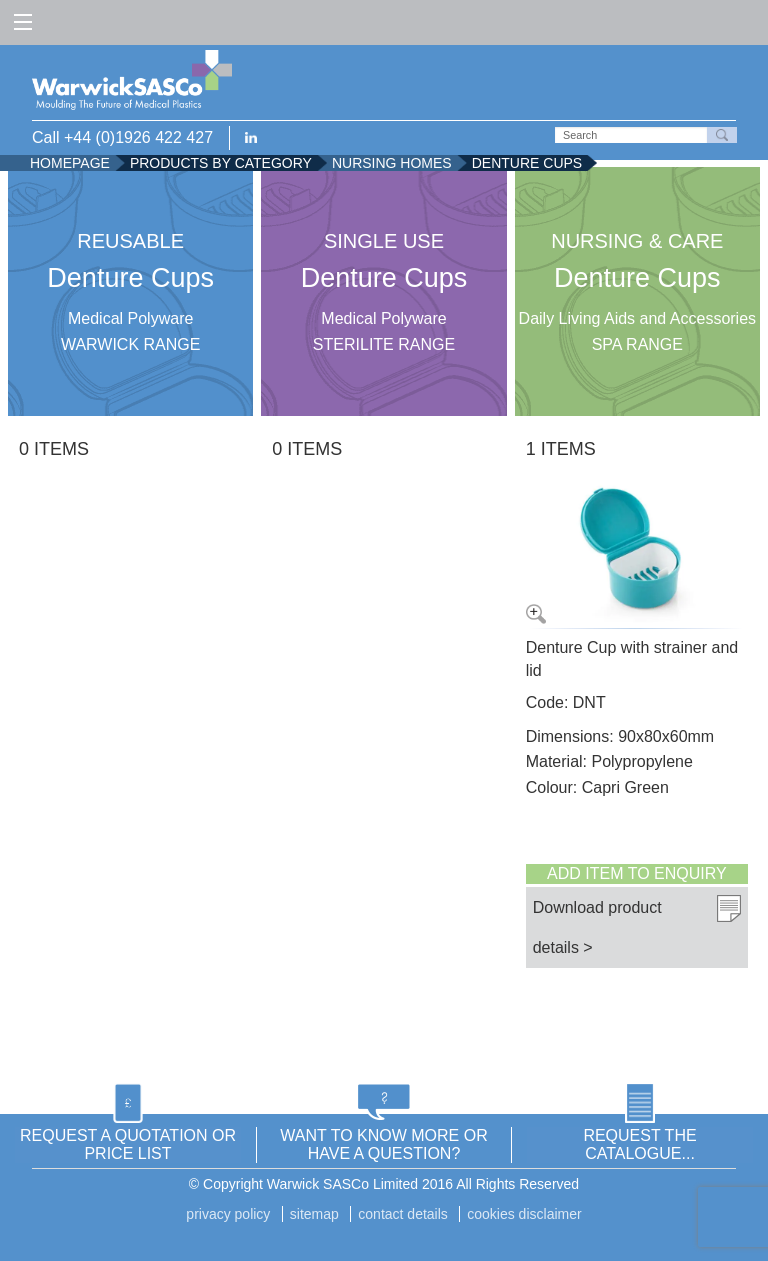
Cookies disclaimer (524, 1214)
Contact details (403, 1214)
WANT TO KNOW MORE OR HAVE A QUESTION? (383, 1144)
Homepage (70, 163)
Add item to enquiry (637, 873)
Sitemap (314, 1214)
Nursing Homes (392, 163)
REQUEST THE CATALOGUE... (639, 1144)
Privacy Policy (228, 1214)
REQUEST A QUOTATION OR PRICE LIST (128, 1144)
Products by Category (221, 163)
